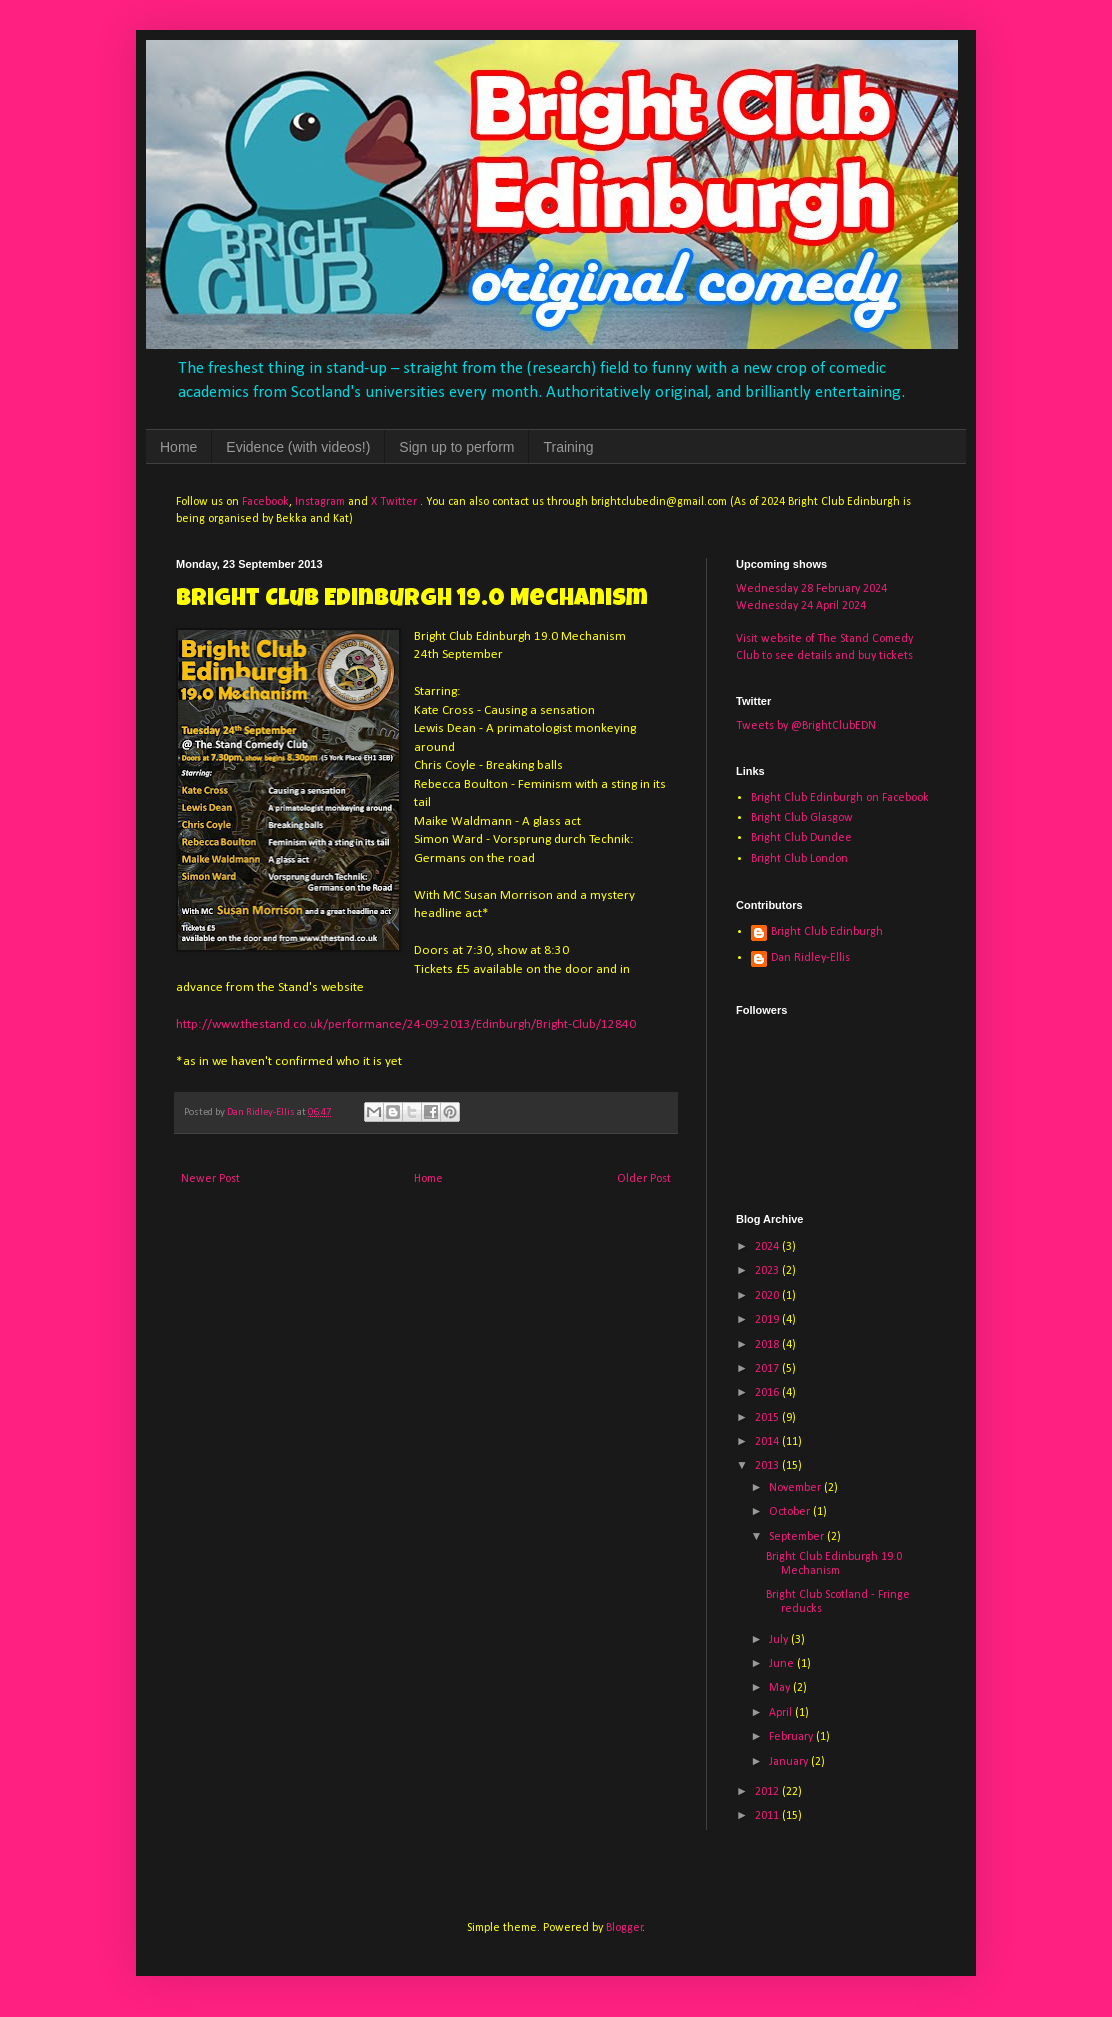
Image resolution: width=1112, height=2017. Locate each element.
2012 (768, 1792)
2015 (768, 1418)
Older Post (644, 1179)
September (798, 1537)
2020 (768, 1296)
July (780, 1640)
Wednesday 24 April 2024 (801, 606)
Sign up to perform (456, 447)
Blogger (624, 1928)
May (781, 1688)
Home (178, 447)
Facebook (265, 502)
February (792, 1737)
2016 (768, 1393)
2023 (768, 1271)
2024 (768, 1247)
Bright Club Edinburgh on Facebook (840, 798)
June (783, 1664)
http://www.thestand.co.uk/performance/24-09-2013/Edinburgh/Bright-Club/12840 (406, 1024)
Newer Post (210, 1179)
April (782, 1713)
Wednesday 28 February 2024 (811, 589)
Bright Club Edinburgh (827, 932)
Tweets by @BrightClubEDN (806, 726)
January (790, 1762)
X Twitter (394, 502)
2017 (768, 1369)
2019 (768, 1320)
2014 (768, 1442)
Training (568, 447)
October (791, 1512)
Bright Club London (799, 859)
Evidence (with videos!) (298, 447)
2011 (768, 1816)
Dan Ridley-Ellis (810, 958)
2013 (768, 1466)
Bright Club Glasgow (802, 818)
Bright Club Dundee (801, 838)
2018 (768, 1345)
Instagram (320, 502)
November (796, 1488)
